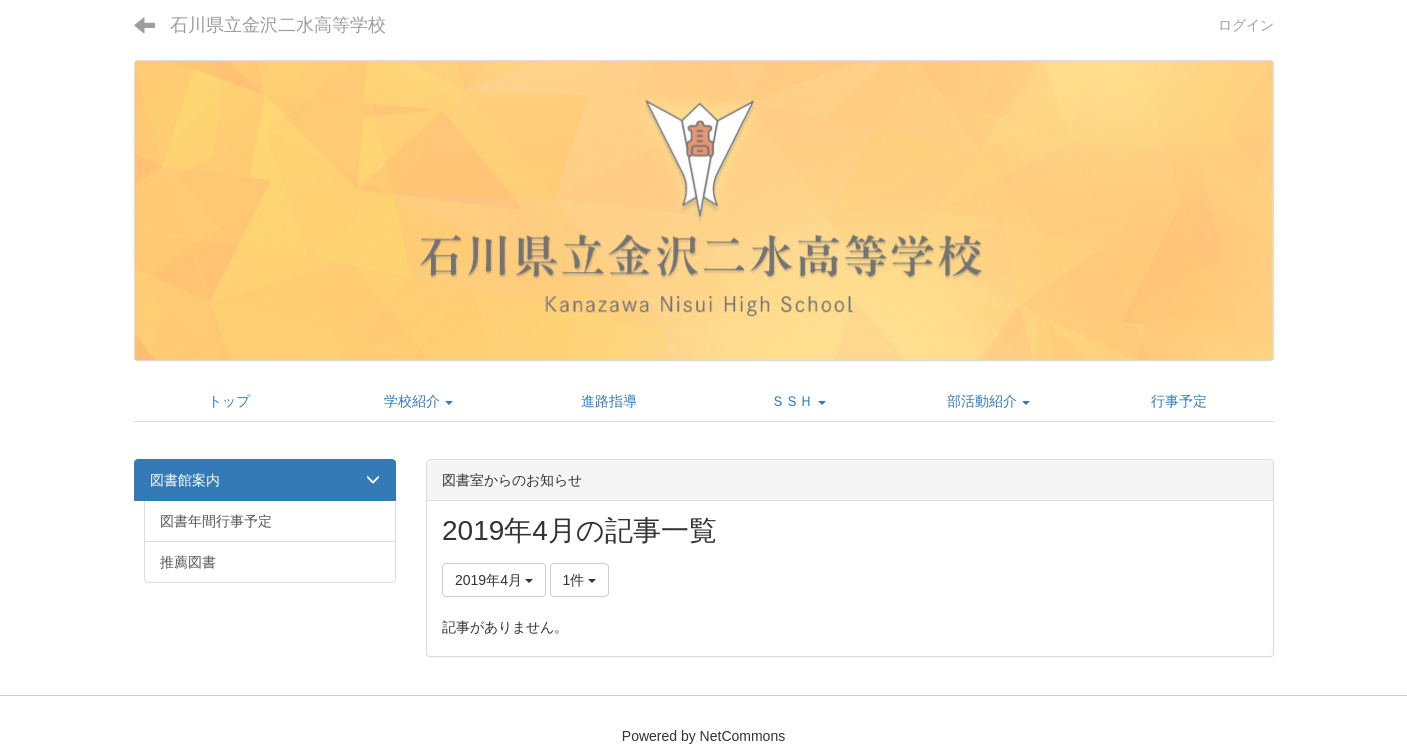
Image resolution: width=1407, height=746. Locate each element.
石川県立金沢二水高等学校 (278, 25)
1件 (580, 580)
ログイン (1246, 25)
